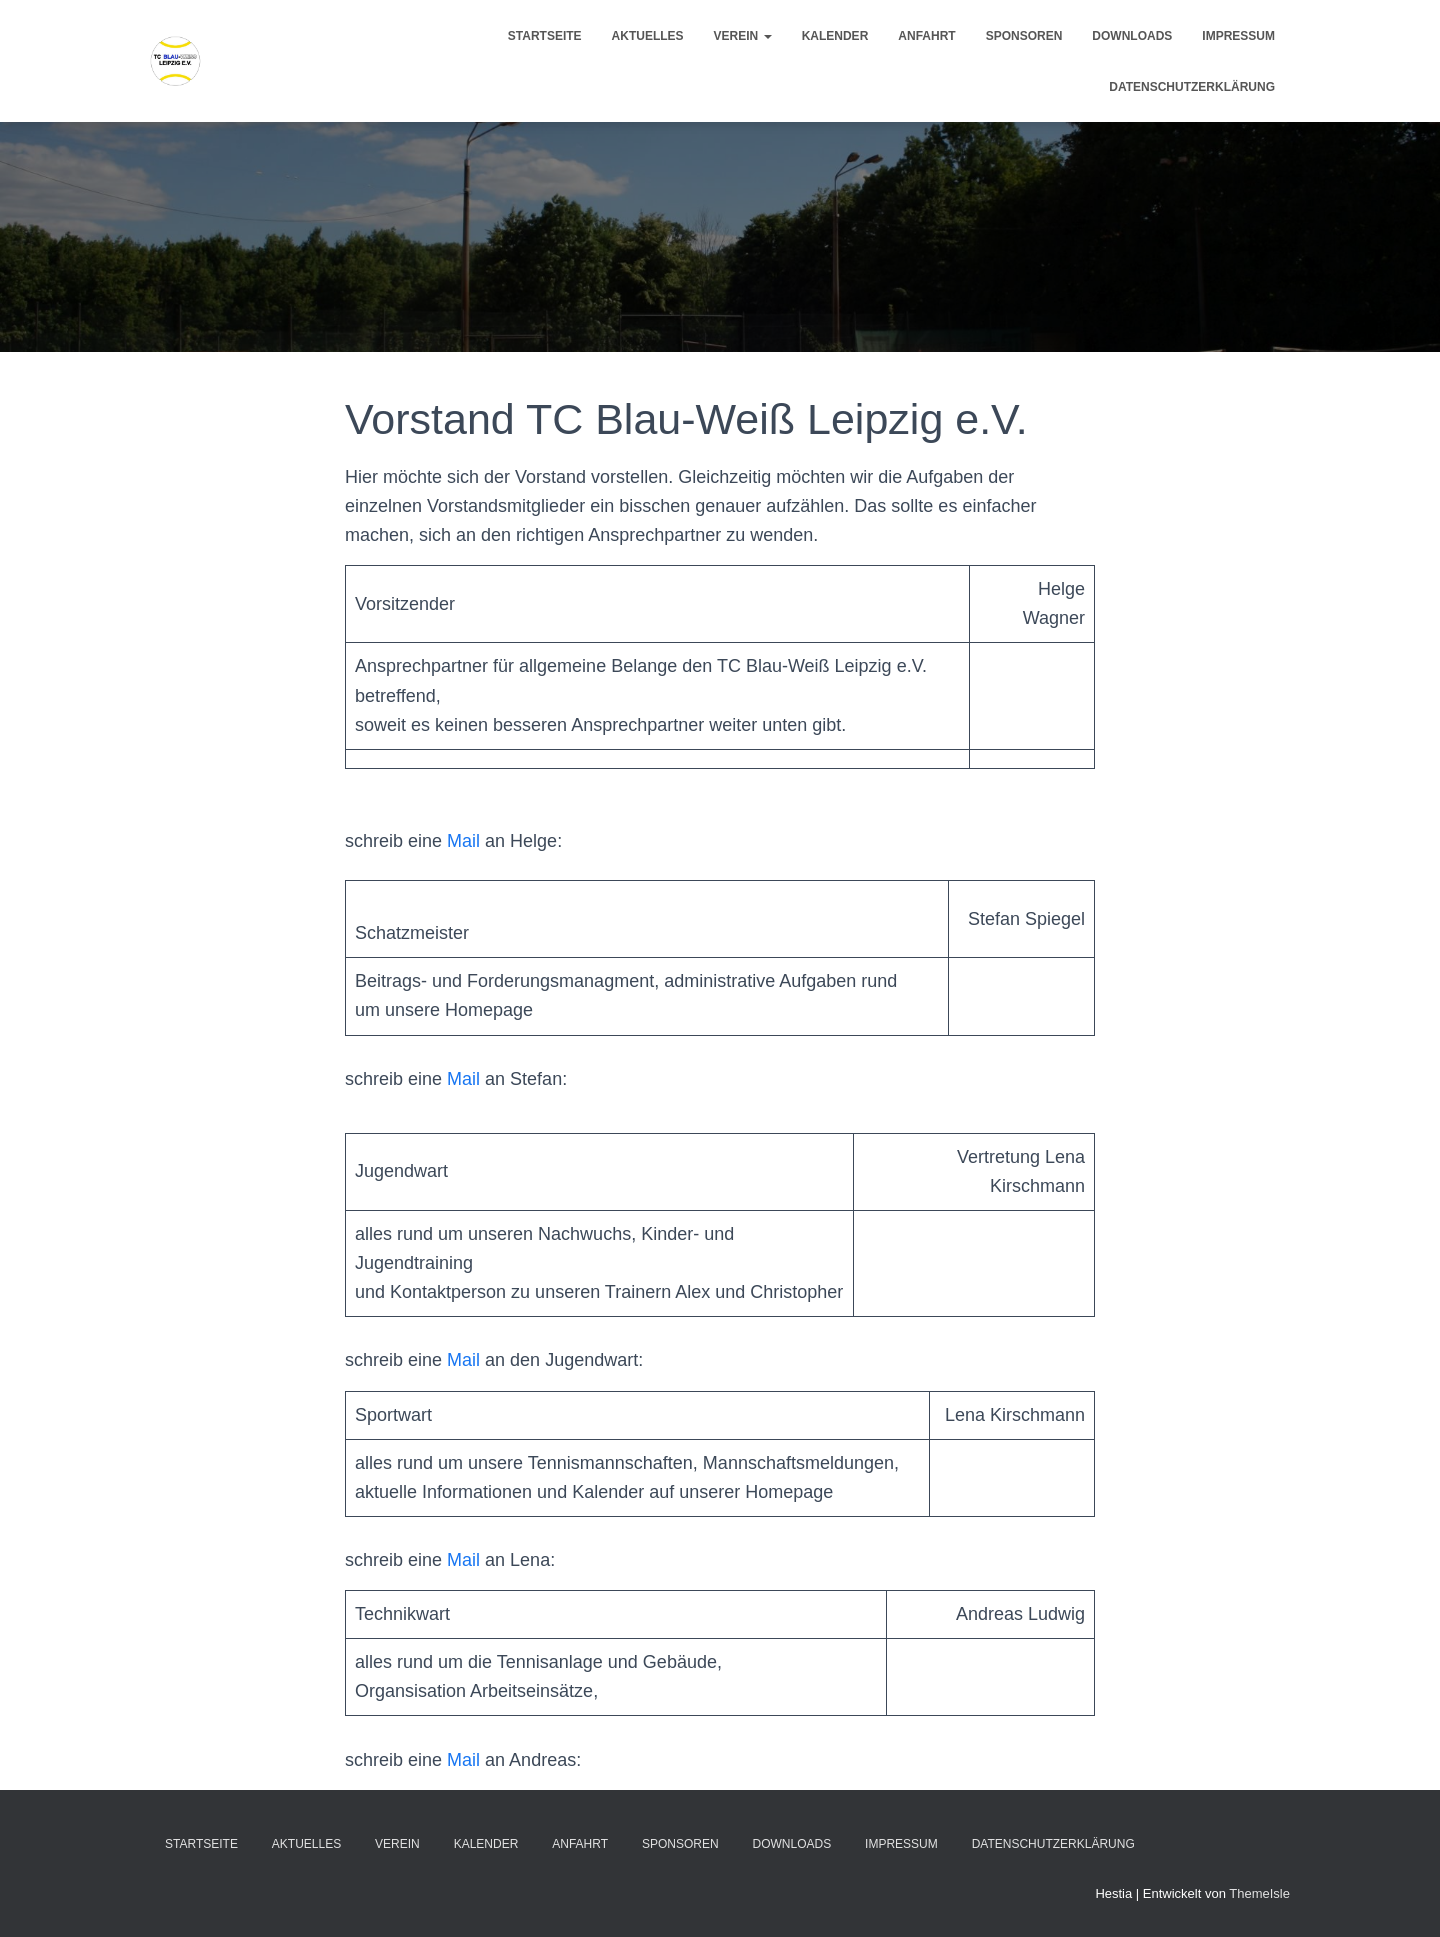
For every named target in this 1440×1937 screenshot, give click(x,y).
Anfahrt (926, 36)
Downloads (1132, 36)
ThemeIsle (1259, 1893)
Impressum (1238, 36)
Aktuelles (648, 36)
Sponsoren (1024, 36)
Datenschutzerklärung (1192, 87)
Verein (743, 36)
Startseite (545, 36)
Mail (463, 841)
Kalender (835, 36)
